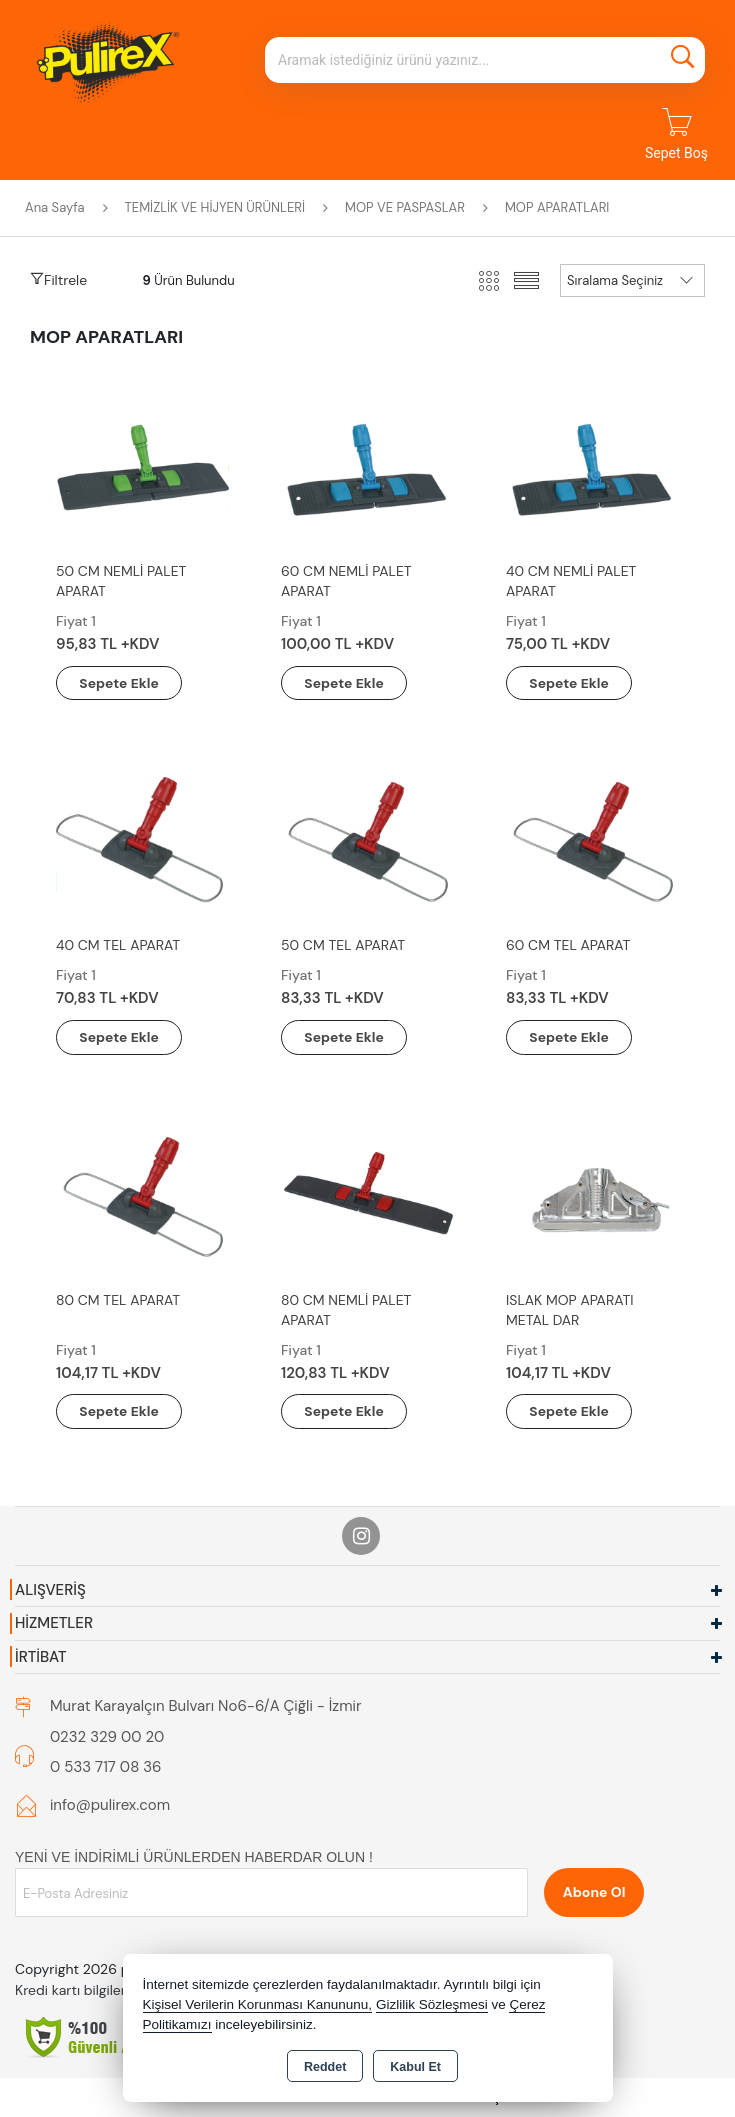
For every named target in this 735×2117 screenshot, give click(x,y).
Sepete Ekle (122, 683)
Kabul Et (415, 2067)
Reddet (325, 2067)
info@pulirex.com (110, 1806)
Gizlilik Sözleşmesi (432, 2004)
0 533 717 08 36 (106, 1768)
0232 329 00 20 (107, 1738)
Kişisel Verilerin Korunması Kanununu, (258, 2004)
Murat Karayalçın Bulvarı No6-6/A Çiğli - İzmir (205, 1707)
